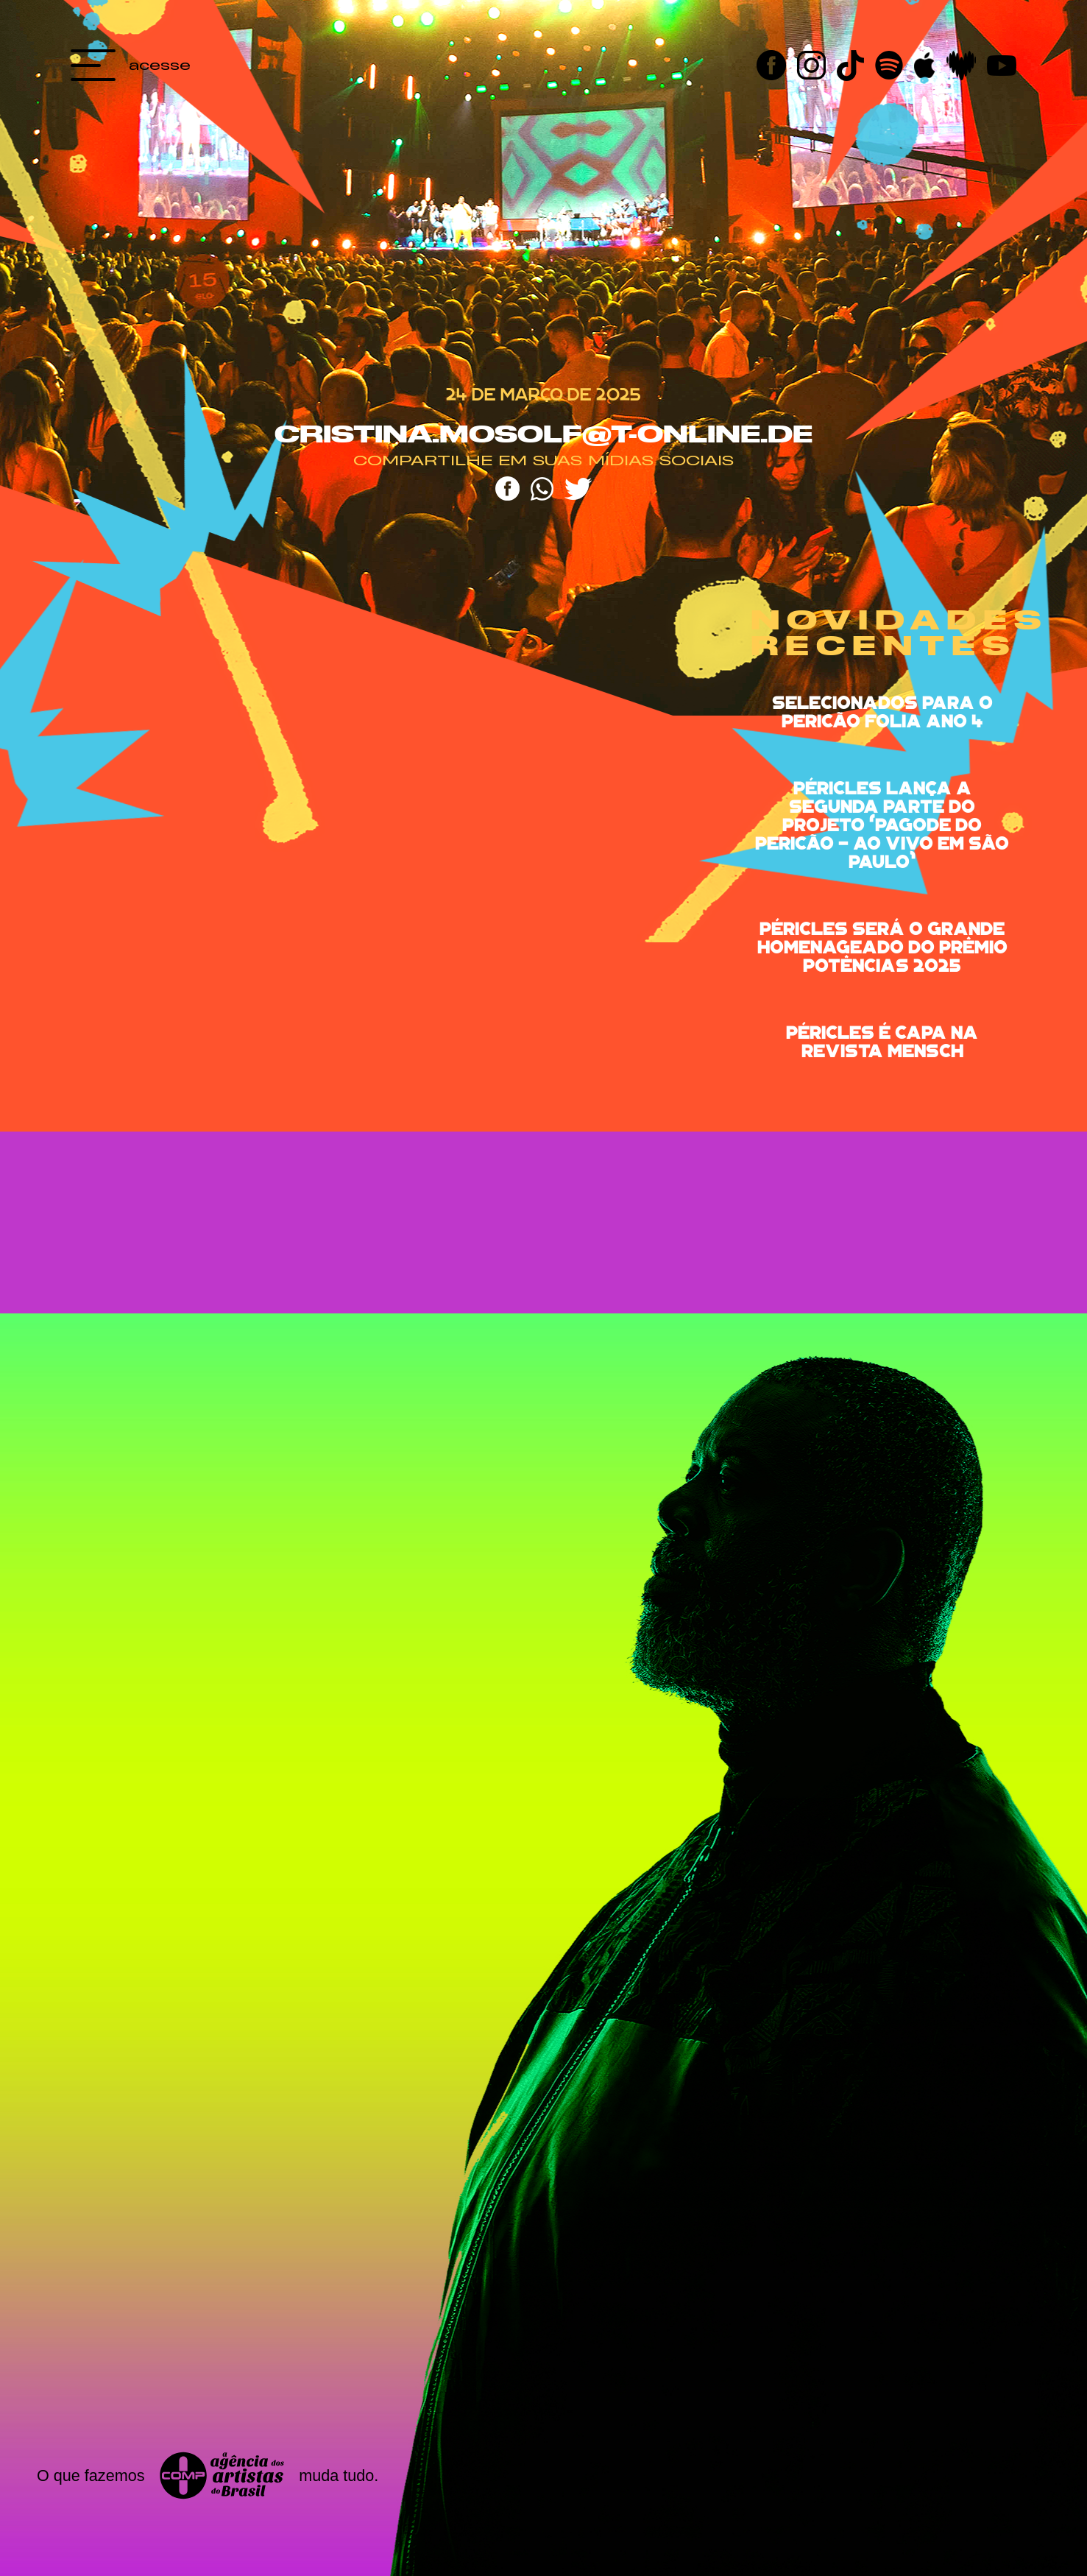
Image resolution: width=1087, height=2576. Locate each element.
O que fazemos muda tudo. (207, 2476)
